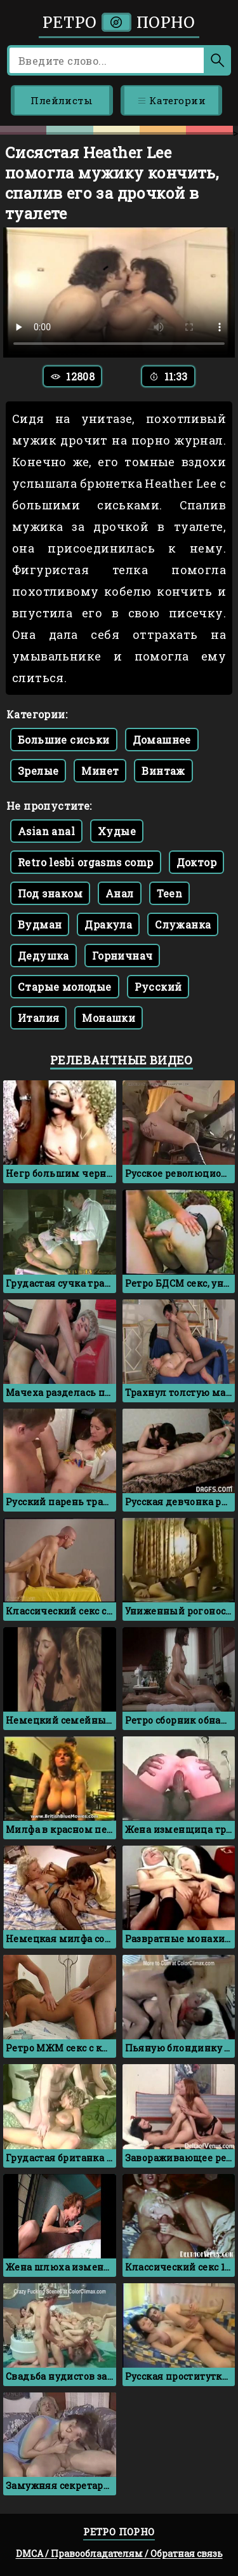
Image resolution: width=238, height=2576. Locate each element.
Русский (158, 986)
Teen (170, 893)
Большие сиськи (64, 739)
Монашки (108, 1017)
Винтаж (163, 770)
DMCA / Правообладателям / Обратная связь (119, 2553)
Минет (100, 770)
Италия (38, 1017)
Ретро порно (119, 22)
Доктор (196, 862)
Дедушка (43, 955)
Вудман (40, 924)
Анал (119, 893)
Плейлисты (61, 100)
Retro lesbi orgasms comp (86, 862)
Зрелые (38, 770)
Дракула (108, 924)
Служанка (183, 924)
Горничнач (122, 955)
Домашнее (162, 739)
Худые (117, 831)
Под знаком (50, 893)
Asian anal (46, 831)
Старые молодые (65, 986)
